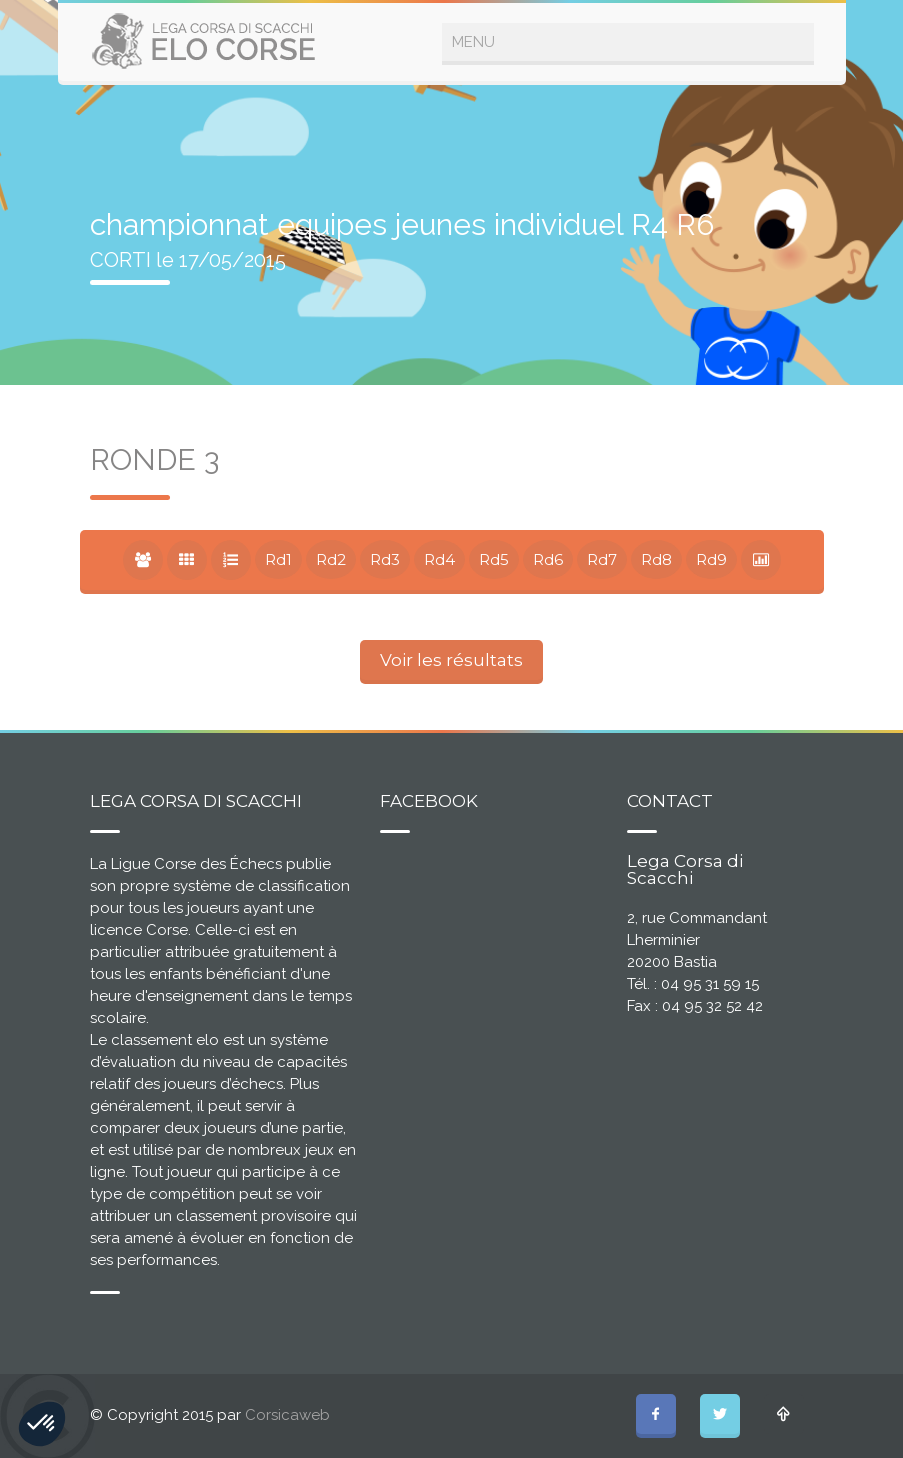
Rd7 (602, 559)
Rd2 (331, 559)
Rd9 (711, 559)
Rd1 (278, 559)
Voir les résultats (451, 660)
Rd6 (548, 559)
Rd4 (439, 559)
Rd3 (385, 559)
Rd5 (494, 559)
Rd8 (656, 559)
